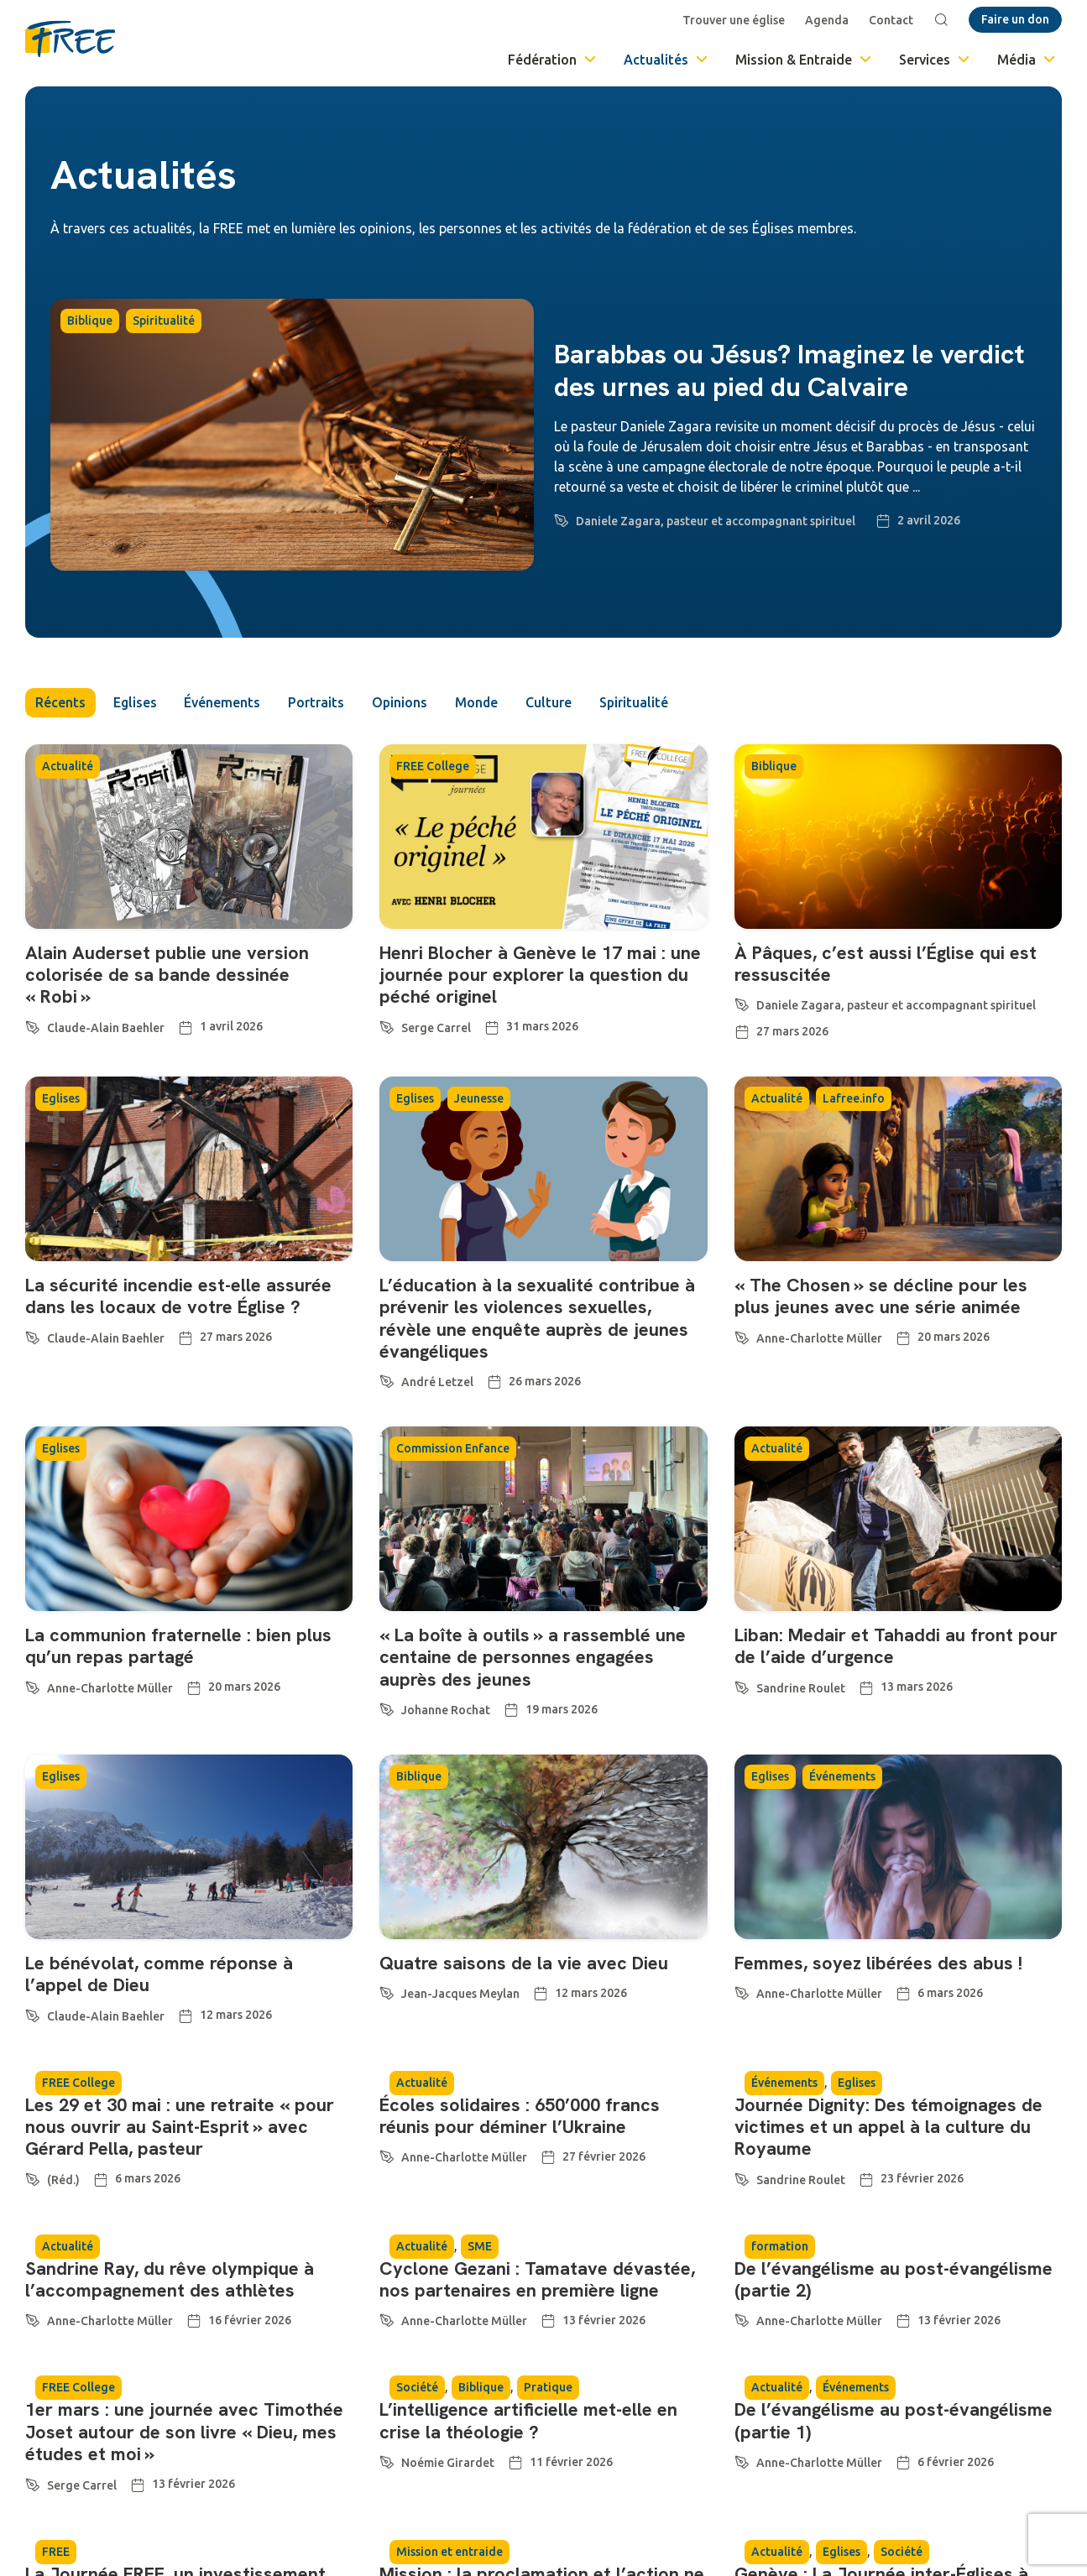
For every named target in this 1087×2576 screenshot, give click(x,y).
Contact (891, 20)
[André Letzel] (387, 1379)
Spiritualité (164, 320)
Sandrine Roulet (800, 1688)
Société (417, 2388)
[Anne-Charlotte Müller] (742, 1335)
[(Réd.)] (32, 2176)
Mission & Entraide (804, 59)
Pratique (548, 2388)
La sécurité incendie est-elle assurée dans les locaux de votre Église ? (178, 1296)
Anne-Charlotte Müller (819, 1338)
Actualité (67, 767)
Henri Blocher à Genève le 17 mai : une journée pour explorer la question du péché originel (540, 975)
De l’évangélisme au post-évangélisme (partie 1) (894, 2421)
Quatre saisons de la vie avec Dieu (524, 1963)
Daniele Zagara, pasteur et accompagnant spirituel (715, 521)
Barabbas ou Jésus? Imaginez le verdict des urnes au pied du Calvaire (789, 370)
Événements (224, 703)
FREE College (432, 767)
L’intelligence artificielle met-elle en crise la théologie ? (528, 2421)
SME (480, 2246)
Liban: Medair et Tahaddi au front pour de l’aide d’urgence (896, 1647)
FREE (56, 2551)
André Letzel (437, 1383)
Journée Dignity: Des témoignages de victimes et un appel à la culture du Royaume (890, 2127)
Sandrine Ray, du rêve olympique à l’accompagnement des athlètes (169, 2279)
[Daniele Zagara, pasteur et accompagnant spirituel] (561, 517)
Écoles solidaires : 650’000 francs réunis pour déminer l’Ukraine (519, 2116)
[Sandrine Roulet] (742, 1684)
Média (1027, 59)
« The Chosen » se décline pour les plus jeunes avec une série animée (880, 1296)
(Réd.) (63, 2180)
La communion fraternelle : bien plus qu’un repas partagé (178, 1647)
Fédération (553, 59)
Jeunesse (479, 1099)
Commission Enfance (453, 1449)
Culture (556, 703)
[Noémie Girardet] (387, 2460)
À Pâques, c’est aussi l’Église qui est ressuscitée (885, 964)
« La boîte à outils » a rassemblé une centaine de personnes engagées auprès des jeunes (532, 1658)
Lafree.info (854, 1099)
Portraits (319, 703)
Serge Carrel (436, 1028)
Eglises (136, 703)
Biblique (89, 320)
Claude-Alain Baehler (106, 1028)
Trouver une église (733, 20)
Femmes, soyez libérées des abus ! (878, 1963)
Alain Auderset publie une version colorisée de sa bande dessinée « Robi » (167, 975)
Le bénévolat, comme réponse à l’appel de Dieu (159, 1974)
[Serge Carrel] (387, 1024)
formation (779, 2246)
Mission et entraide (449, 2551)
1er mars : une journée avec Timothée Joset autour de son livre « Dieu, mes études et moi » (184, 2432)
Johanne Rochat (445, 1711)
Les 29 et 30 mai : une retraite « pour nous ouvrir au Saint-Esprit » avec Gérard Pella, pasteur (179, 2127)
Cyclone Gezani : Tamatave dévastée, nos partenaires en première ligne (537, 2279)
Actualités (667, 59)
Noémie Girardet (447, 2463)
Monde (482, 703)
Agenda (827, 20)
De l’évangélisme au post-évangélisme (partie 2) (894, 2279)
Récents (60, 703)
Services (935, 59)
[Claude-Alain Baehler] (32, 1024)
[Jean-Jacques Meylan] (387, 1991)
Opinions (404, 703)
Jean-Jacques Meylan (460, 1994)
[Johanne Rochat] (387, 1707)
